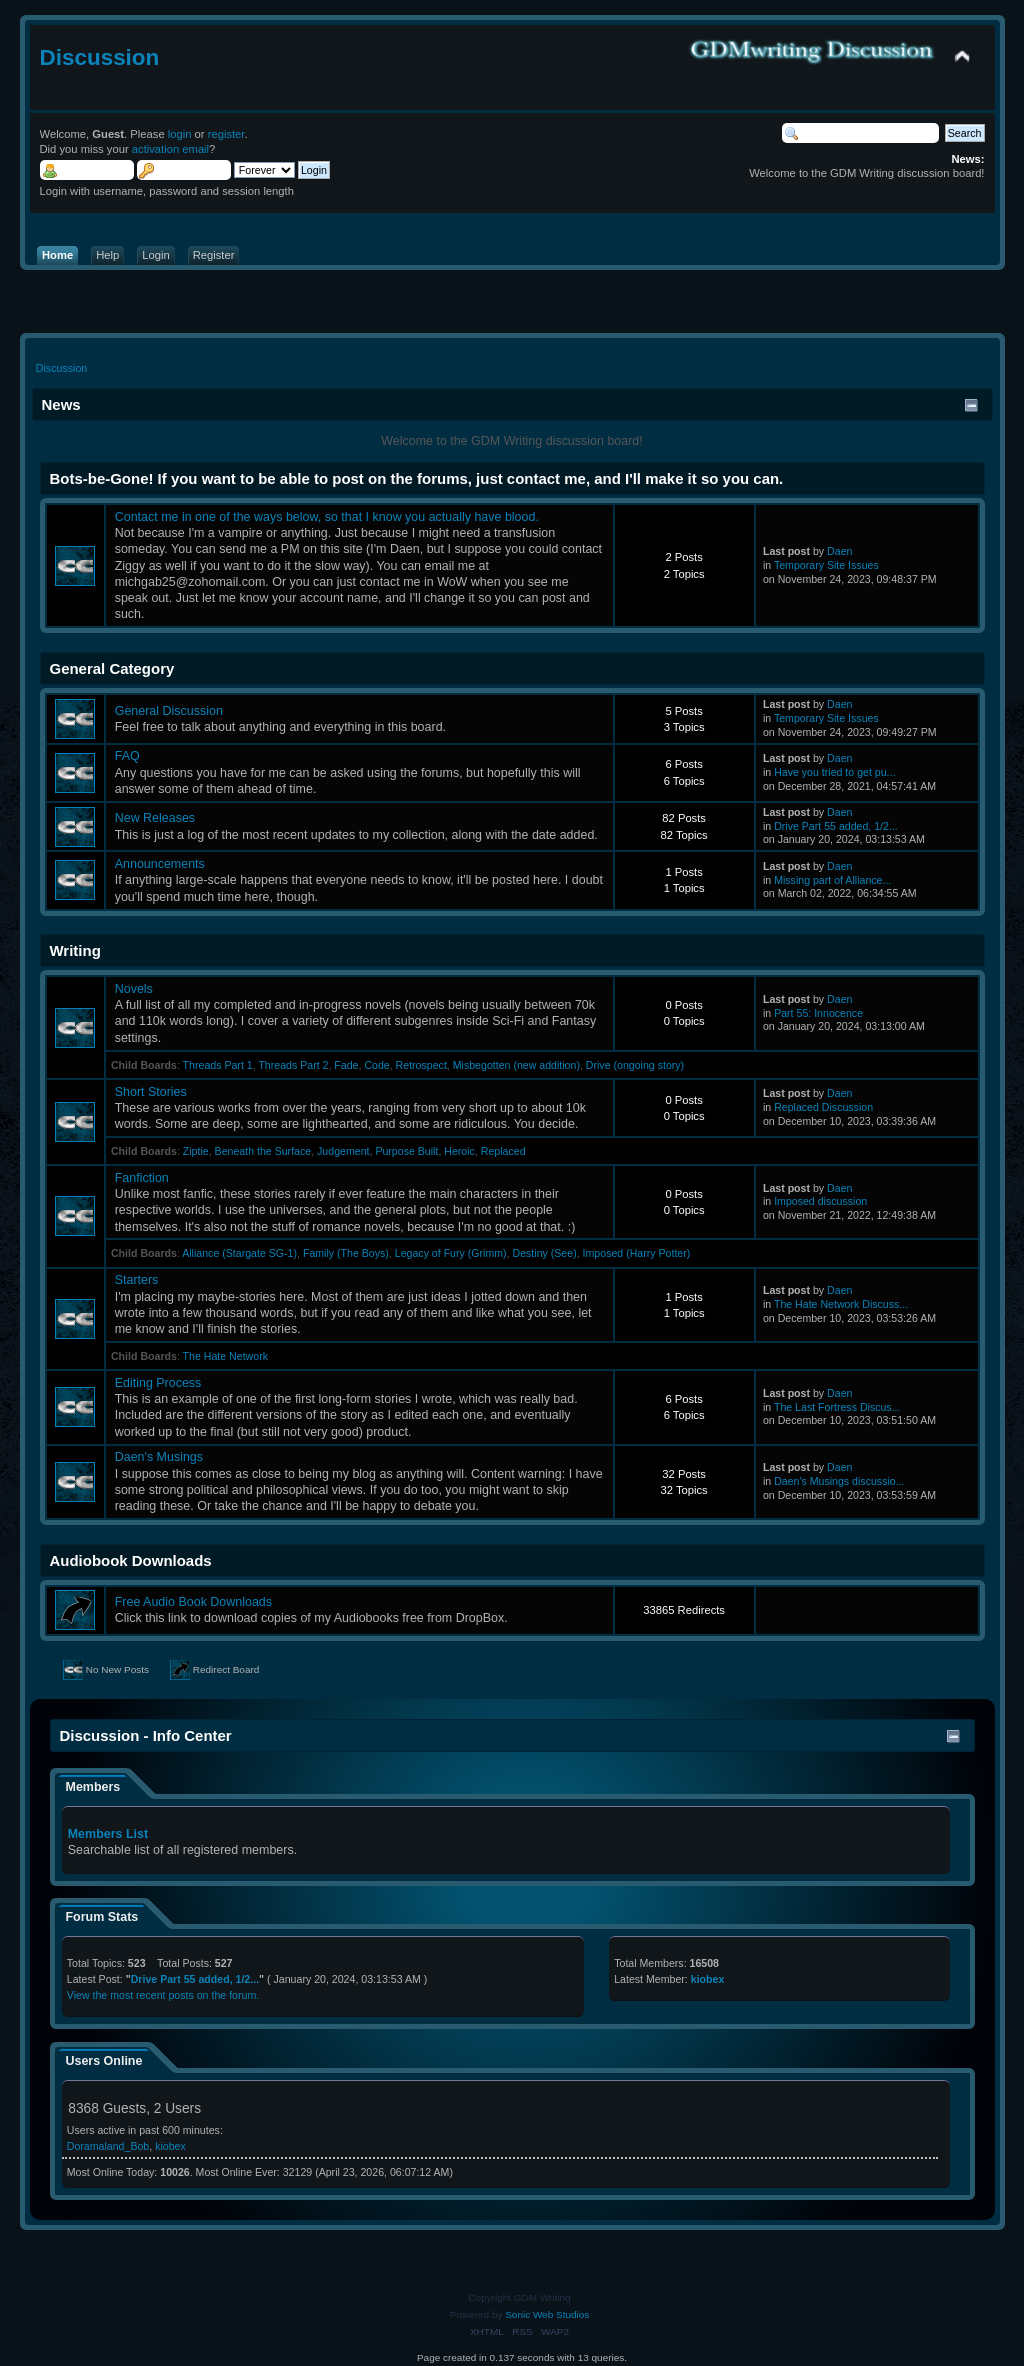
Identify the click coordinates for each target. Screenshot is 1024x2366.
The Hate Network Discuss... (841, 1304)
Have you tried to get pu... (834, 772)
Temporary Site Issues (826, 565)
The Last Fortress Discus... (837, 1407)
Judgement (343, 1151)
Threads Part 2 (293, 1065)
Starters (137, 1280)
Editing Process (158, 1383)
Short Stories (151, 1092)
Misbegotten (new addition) (516, 1065)
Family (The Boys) (346, 1253)
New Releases (155, 818)
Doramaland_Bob (108, 2146)
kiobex (708, 1979)
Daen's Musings (159, 1457)
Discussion (100, 57)
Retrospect (421, 1065)
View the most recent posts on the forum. (163, 1995)
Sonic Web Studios (547, 2314)
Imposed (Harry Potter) (637, 1253)
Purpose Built (406, 1151)
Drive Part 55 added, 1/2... (836, 826)
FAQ (127, 756)
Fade (346, 1065)
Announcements (160, 864)
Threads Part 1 (218, 1065)
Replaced (503, 1151)
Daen (839, 551)
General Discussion (169, 711)
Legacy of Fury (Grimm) (451, 1253)
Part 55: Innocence (818, 1013)
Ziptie (196, 1151)
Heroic (459, 1151)
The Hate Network (225, 1356)
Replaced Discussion (823, 1107)
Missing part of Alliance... (832, 880)
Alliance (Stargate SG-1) (239, 1253)
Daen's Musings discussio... (839, 1481)
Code (376, 1065)
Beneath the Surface (263, 1151)
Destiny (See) (545, 1253)
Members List (108, 1834)
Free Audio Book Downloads (193, 1602)
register (226, 134)
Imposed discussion (820, 1201)
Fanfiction (142, 1178)
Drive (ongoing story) (635, 1065)
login (180, 134)
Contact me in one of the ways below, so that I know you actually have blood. (327, 517)
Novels (134, 989)
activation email (170, 149)
